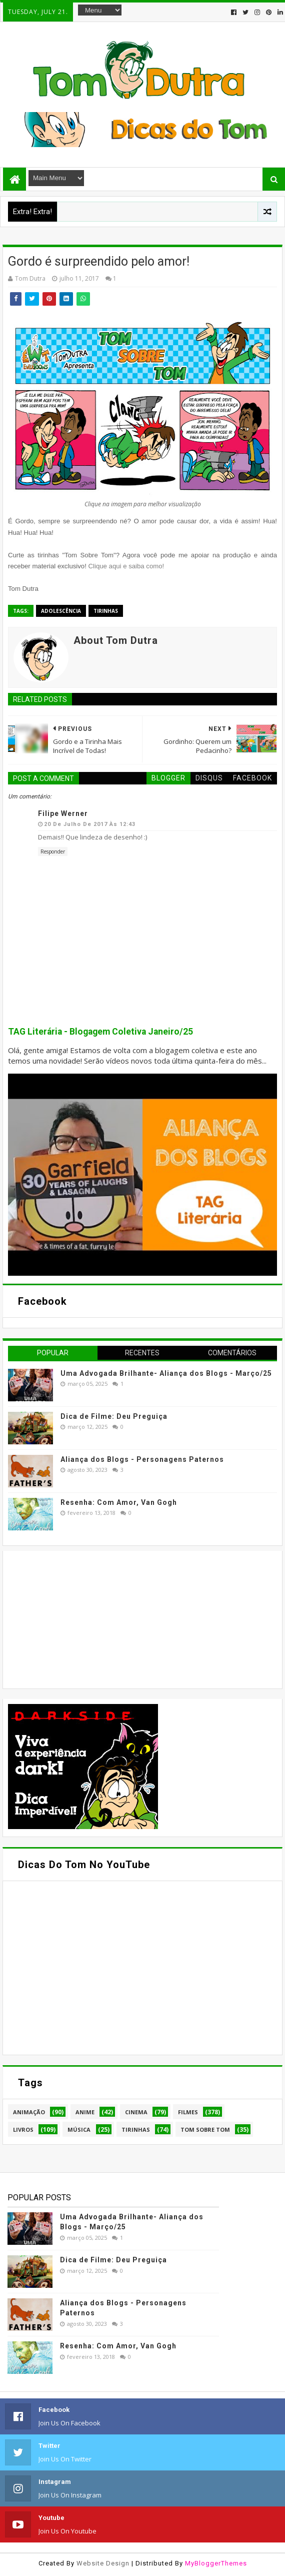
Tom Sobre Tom (205, 2129)
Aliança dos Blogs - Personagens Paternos (142, 1459)
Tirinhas (106, 610)
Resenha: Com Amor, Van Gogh (118, 1502)
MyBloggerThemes (216, 2563)
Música (79, 2129)
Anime (85, 2112)
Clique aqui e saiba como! (126, 566)
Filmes (188, 2112)
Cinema (136, 2112)
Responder (52, 851)
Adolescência (61, 610)
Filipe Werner (63, 813)
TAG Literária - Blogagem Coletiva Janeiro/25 (100, 1032)
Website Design (103, 2563)
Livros (23, 2129)
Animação (29, 2112)
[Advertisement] (83, 1618)
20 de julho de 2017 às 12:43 (90, 824)
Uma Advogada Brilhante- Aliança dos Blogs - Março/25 (166, 1373)
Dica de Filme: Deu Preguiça (114, 1416)
